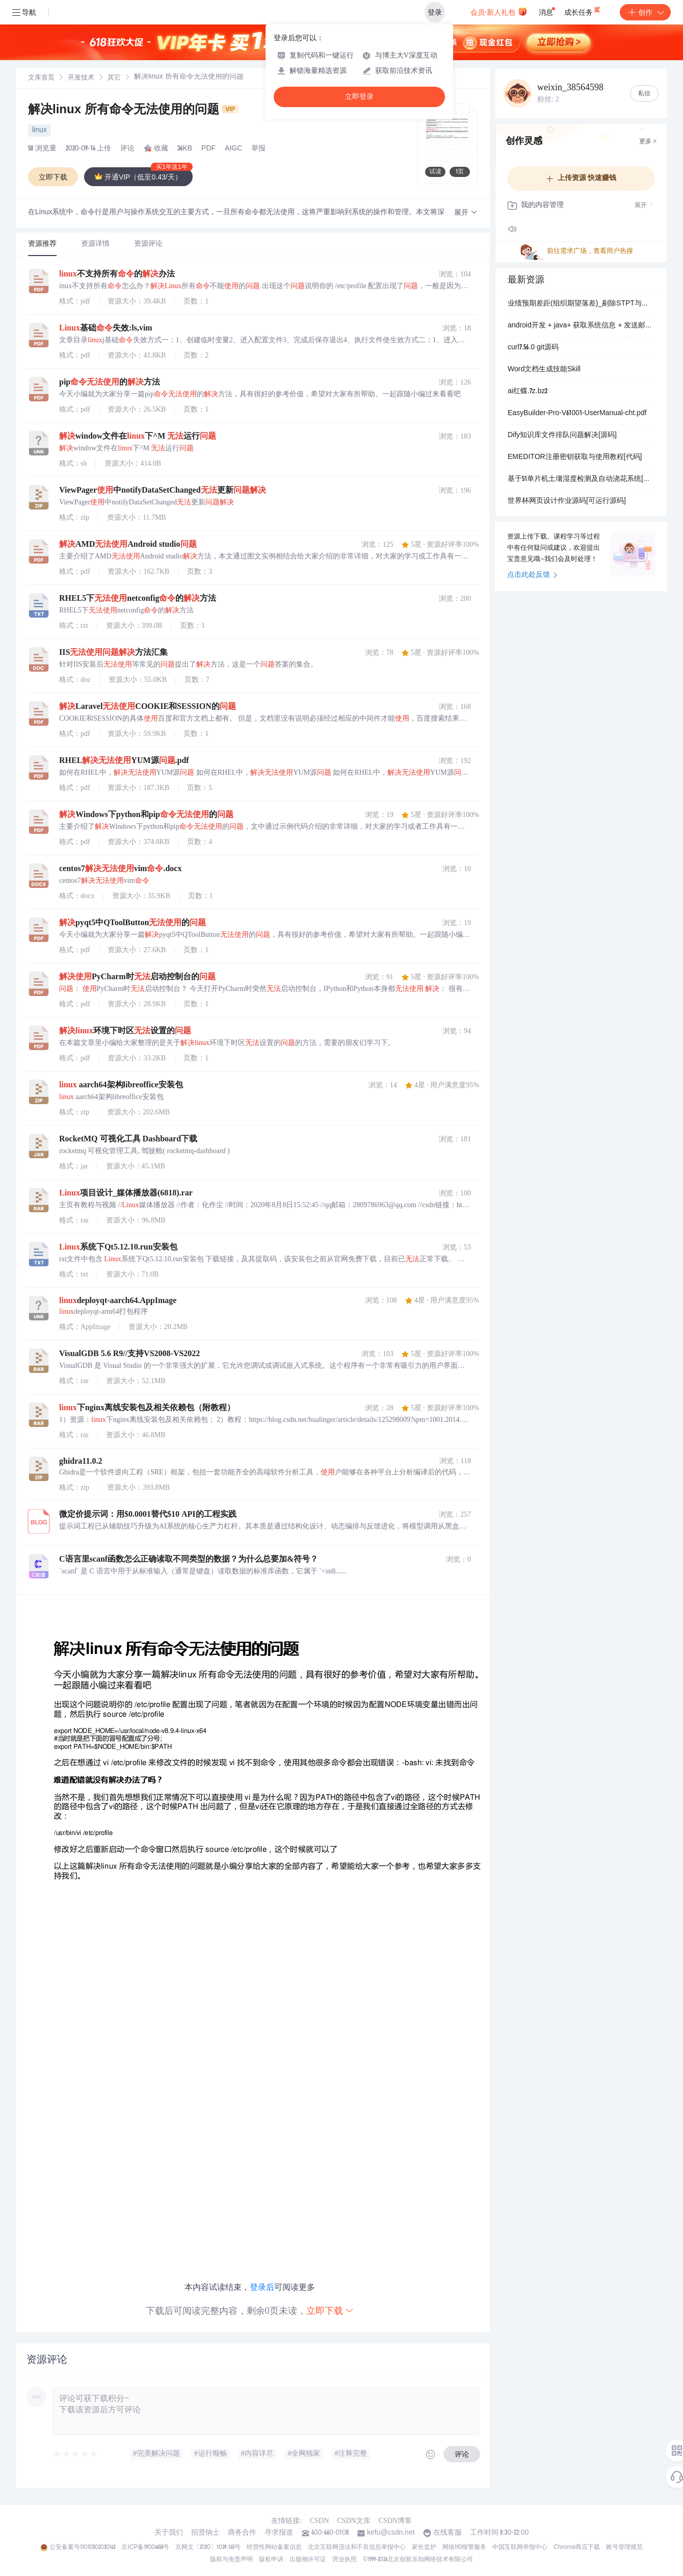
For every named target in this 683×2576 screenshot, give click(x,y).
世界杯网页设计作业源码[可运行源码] (567, 501)
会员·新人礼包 (498, 11)
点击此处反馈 (532, 575)
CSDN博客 (395, 2520)
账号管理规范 (624, 2547)
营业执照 (344, 2560)
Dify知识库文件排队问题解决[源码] (562, 435)
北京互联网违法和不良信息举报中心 (357, 2547)
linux (39, 130)
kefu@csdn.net (391, 2533)
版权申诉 (271, 2560)
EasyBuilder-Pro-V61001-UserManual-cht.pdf (577, 413)
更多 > (647, 142)
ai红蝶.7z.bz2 (527, 391)
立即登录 (359, 96)
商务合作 (242, 2533)
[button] (466, 213)
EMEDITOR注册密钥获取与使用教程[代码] (575, 457)
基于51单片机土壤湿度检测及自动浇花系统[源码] (581, 479)
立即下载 (330, 2310)
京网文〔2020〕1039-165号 (208, 2547)
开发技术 (81, 78)
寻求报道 (279, 2533)
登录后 (262, 2287)
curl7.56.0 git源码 (533, 347)
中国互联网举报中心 (519, 2547)
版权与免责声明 (231, 2560)
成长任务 (582, 10)
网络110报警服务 (464, 2547)
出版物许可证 (308, 2560)
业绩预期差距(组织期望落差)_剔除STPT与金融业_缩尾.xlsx (581, 304)
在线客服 (447, 2533)
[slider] (75, 2454)
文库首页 (41, 78)
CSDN (319, 2520)
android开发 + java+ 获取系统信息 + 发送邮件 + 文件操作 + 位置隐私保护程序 (581, 325)
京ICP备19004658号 (145, 2547)
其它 (114, 78)
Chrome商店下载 (577, 2547)
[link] (41, 78)
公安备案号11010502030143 (82, 2547)
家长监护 (424, 2547)
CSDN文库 (353, 2520)
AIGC (233, 148)
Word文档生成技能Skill (544, 369)
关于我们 (168, 2533)
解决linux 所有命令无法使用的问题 (133, 111)
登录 (435, 12)
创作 (645, 12)
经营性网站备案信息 (274, 2547)
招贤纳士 (205, 2533)
